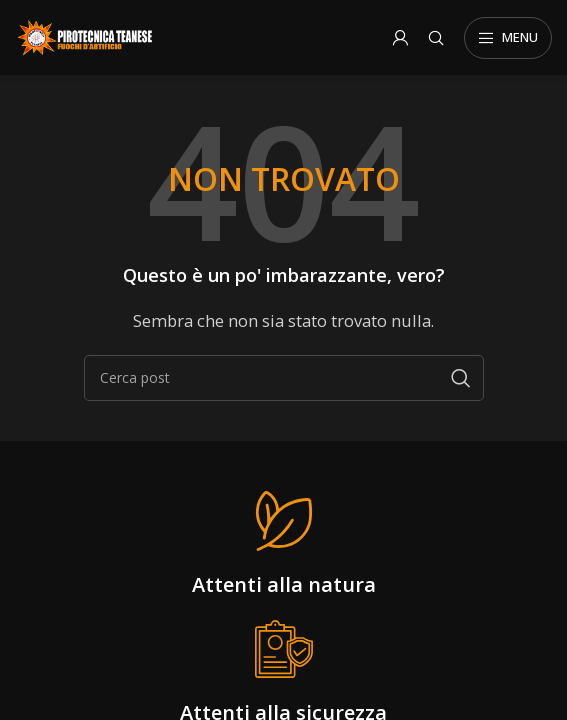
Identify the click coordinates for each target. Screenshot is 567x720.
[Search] (436, 38)
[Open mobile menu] (508, 38)
